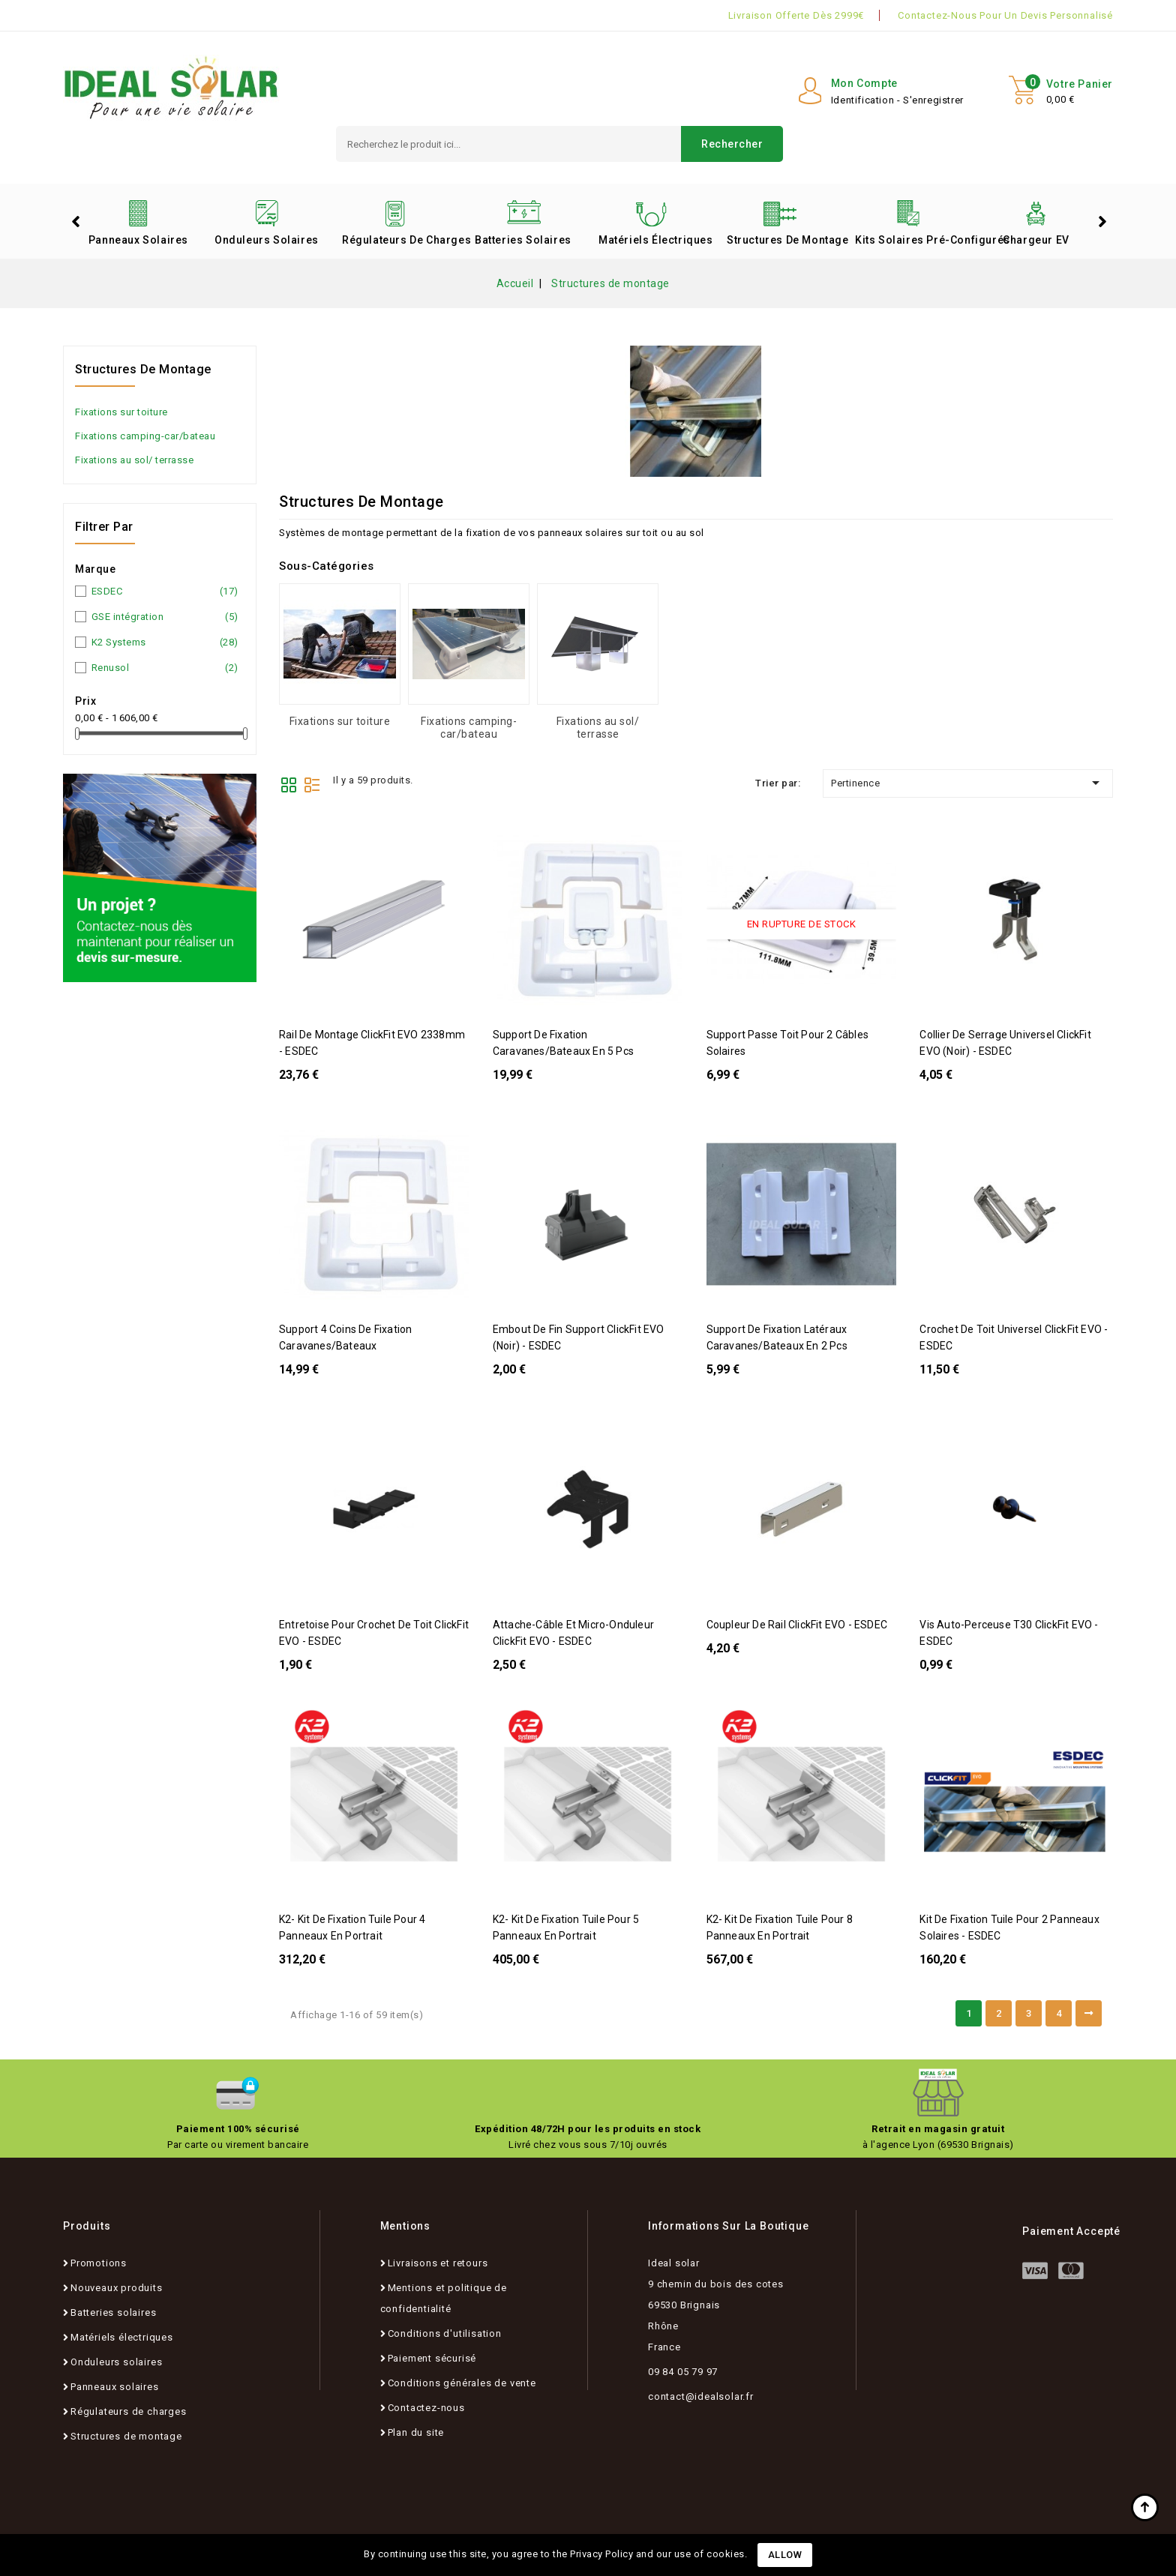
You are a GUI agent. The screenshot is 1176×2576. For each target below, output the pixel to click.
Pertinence (968, 783)
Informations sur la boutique (728, 2226)
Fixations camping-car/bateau (145, 436)
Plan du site (416, 2432)
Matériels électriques (655, 240)
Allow (785, 2554)
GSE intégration (165, 617)
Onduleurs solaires (266, 240)
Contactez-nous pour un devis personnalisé (1005, 15)
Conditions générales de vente (462, 2383)
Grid (288, 783)
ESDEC (165, 591)
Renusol (165, 667)
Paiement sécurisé (432, 2358)
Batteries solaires (523, 240)
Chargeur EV (1036, 240)
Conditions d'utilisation (445, 2333)
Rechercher (732, 144)
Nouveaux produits (116, 2287)
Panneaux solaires (138, 240)
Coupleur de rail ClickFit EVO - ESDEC (796, 1625)
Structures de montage (785, 240)
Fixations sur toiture (121, 412)
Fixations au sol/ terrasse (134, 460)
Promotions (98, 2263)
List (312, 783)
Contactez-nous (426, 2407)
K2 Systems (165, 642)
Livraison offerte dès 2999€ (796, 15)
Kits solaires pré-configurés (913, 240)
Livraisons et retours (438, 2263)
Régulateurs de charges (400, 240)
